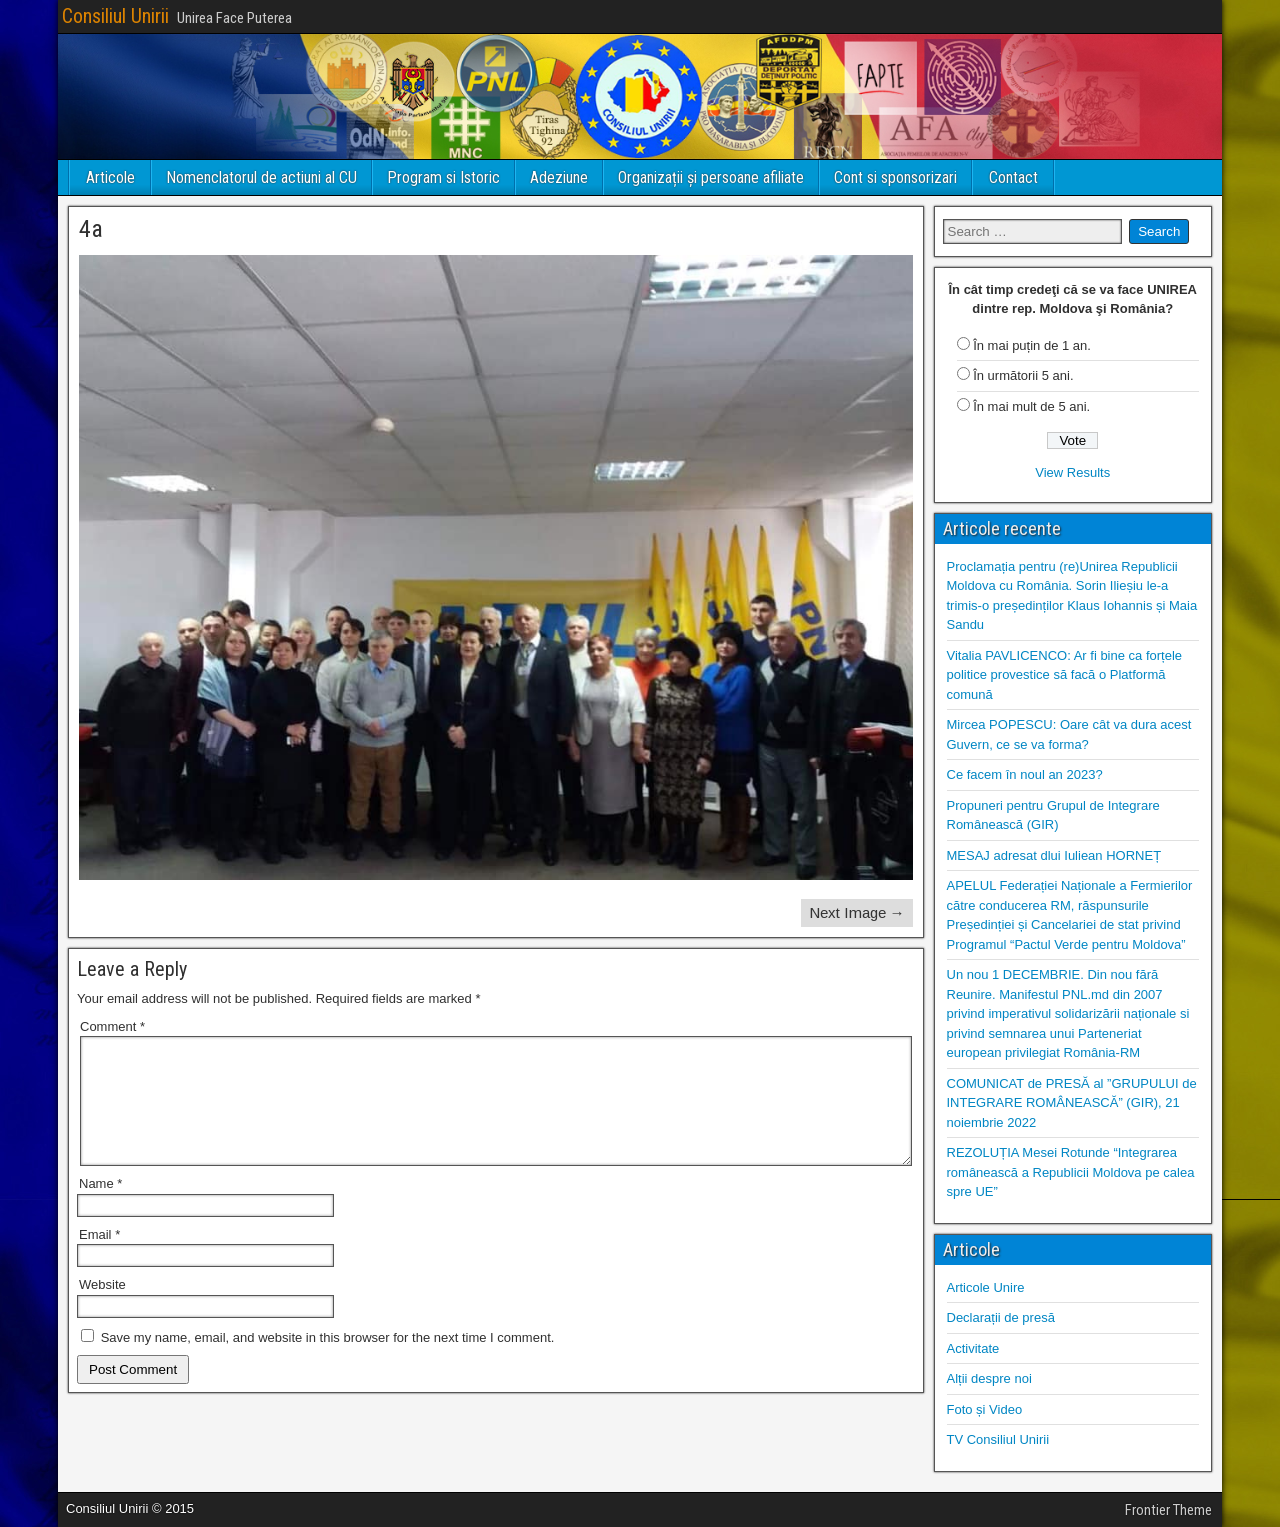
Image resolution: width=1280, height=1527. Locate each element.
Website (102, 1308)
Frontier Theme (1168, 1510)
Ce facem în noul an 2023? (1025, 774)
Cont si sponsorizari (895, 177)
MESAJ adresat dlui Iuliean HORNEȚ (1054, 855)
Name (100, 1207)
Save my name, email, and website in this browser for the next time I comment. (328, 1361)
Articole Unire (986, 1287)
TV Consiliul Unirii (998, 1439)
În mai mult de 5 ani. (1031, 406)
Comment (112, 1026)
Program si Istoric (443, 177)
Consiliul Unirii (115, 16)
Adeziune (559, 177)
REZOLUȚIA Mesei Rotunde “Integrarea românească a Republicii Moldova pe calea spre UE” (1071, 1172)
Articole (110, 177)
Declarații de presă (1001, 1317)
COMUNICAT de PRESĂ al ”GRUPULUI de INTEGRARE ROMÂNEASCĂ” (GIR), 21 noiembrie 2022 (1072, 1103)
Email (99, 1258)
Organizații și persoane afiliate (711, 177)
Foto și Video (985, 1409)
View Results (1072, 472)
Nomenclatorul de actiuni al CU (261, 177)
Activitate (973, 1348)
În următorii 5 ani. (1023, 375)
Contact (1013, 177)
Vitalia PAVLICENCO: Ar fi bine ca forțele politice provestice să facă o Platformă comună (1065, 675)
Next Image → (857, 912)
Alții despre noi (989, 1378)
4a (91, 229)
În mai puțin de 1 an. (1032, 345)
